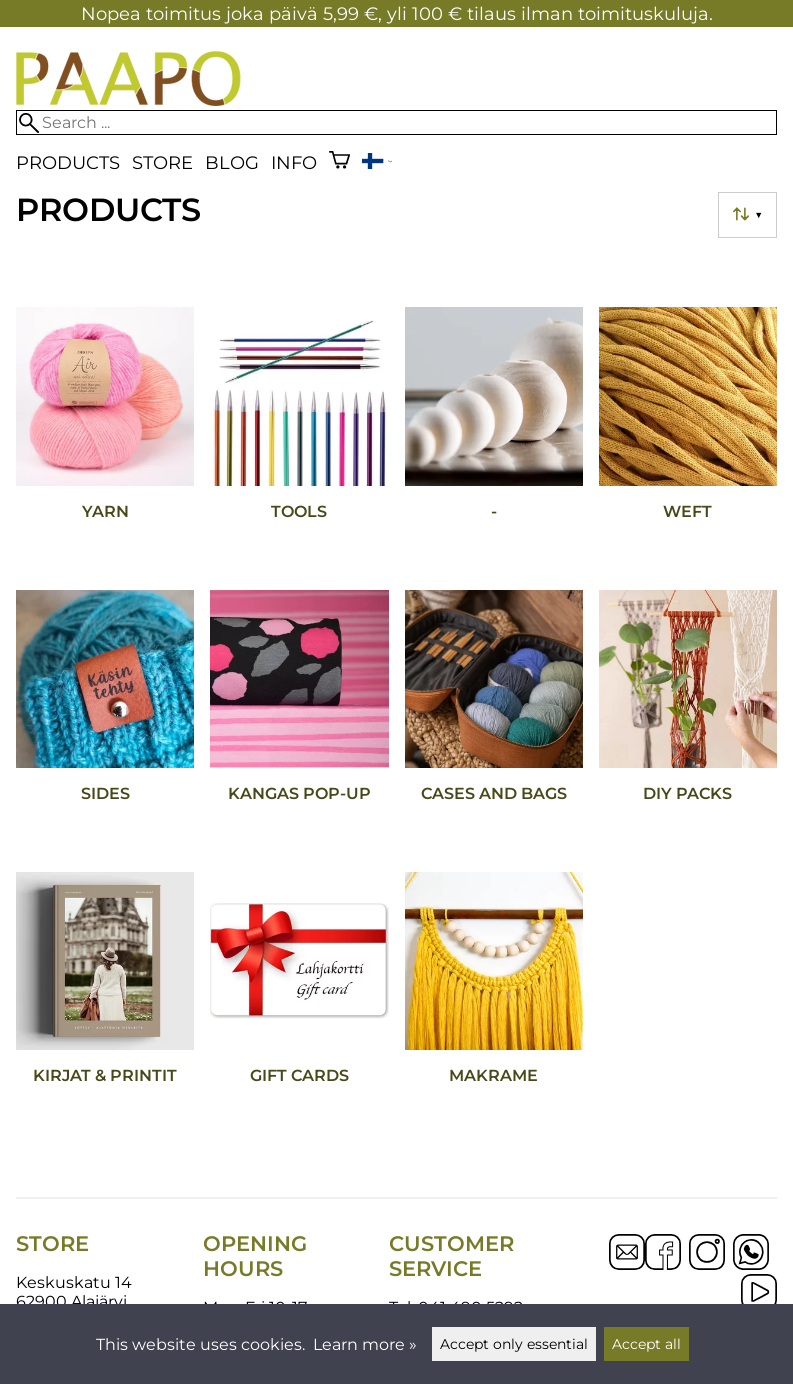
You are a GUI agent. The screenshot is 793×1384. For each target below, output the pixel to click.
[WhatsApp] (751, 1254)
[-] (494, 440)
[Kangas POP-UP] (299, 723)
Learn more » (365, 1344)
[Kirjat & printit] (105, 1005)
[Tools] (299, 440)
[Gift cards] (299, 1005)
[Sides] (105, 723)
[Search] (396, 122)
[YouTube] (759, 1294)
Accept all (646, 1344)
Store (162, 162)
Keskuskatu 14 (74, 1282)
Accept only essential (514, 1344)
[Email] (627, 1264)
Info (294, 162)
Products (68, 162)
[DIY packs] (688, 723)
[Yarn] (105, 440)
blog (232, 162)
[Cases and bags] (494, 723)
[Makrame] (494, 1005)
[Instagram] (707, 1254)
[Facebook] (663, 1254)
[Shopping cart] (339, 162)
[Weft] (688, 440)
